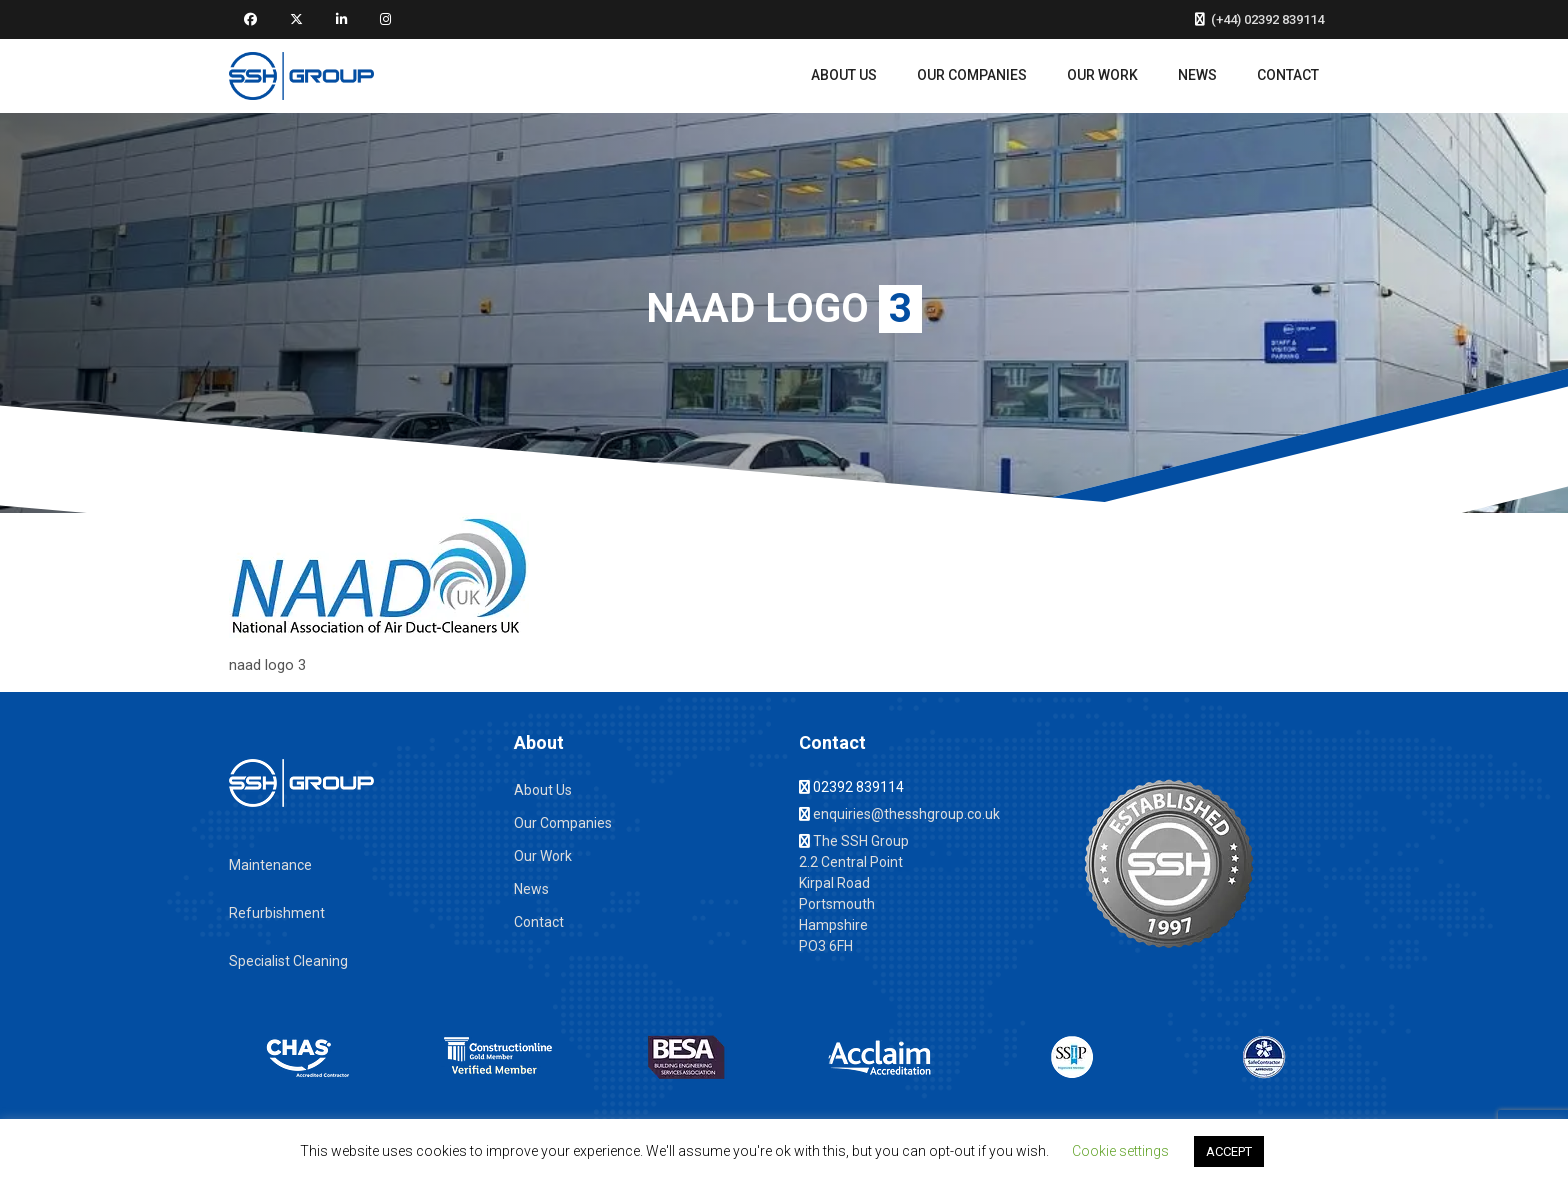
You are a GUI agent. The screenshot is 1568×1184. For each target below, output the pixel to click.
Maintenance (270, 865)
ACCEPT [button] (1229, 1151)
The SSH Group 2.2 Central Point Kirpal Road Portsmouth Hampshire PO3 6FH (854, 893)
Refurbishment (277, 913)
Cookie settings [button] (1120, 1151)
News (1197, 75)
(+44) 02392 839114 (1259, 20)
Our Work (1102, 75)
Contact (1288, 75)
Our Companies (972, 75)
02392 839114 (851, 787)
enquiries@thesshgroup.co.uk (899, 814)
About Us (844, 75)
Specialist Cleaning (288, 961)
